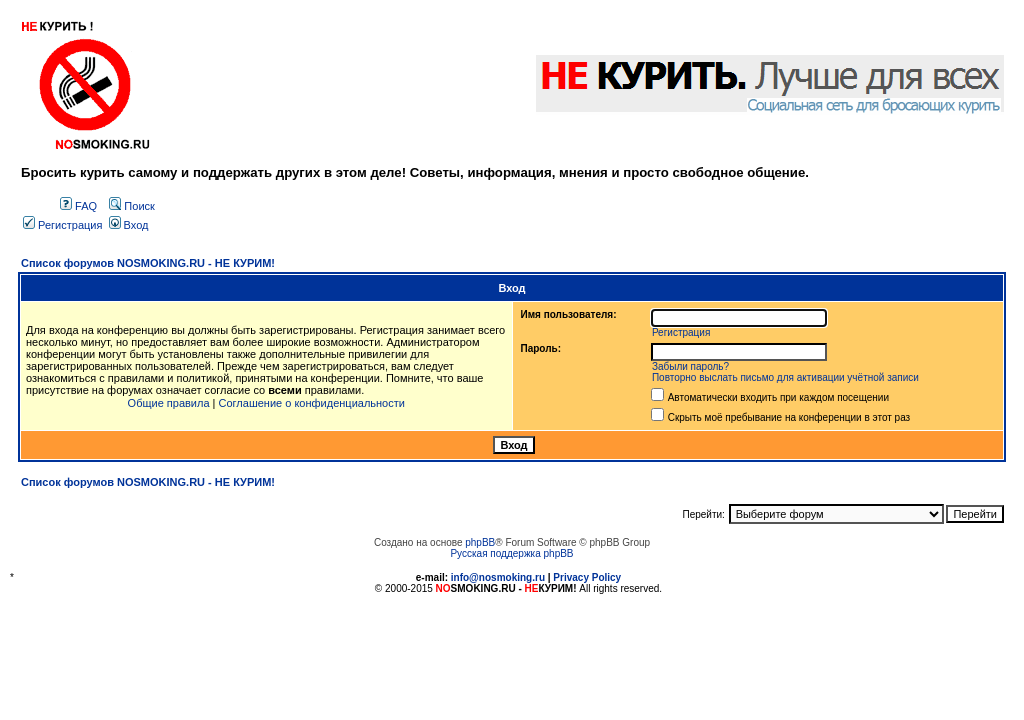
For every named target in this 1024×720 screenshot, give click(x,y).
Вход (129, 225)
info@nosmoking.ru (498, 577)
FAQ (78, 206)
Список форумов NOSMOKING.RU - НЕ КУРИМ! (148, 263)
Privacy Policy (587, 577)
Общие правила (169, 403)
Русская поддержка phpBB (511, 553)
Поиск (132, 206)
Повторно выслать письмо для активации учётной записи (785, 377)
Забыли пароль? (690, 366)
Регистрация (62, 225)
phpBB (480, 542)
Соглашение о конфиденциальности (312, 403)
